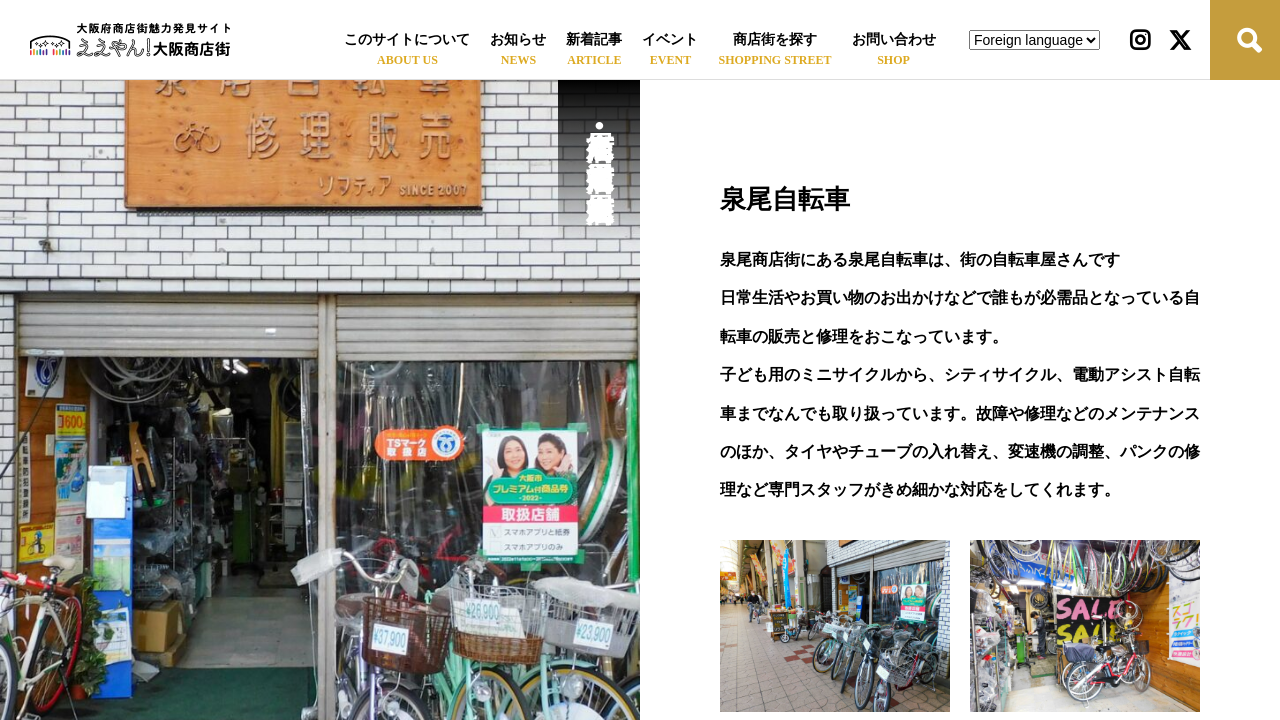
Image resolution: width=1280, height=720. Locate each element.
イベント (670, 39)
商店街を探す (775, 39)
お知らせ (518, 39)
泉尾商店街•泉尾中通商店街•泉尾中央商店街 (599, 141)
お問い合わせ (894, 39)
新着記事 (594, 39)
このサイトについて (407, 39)
